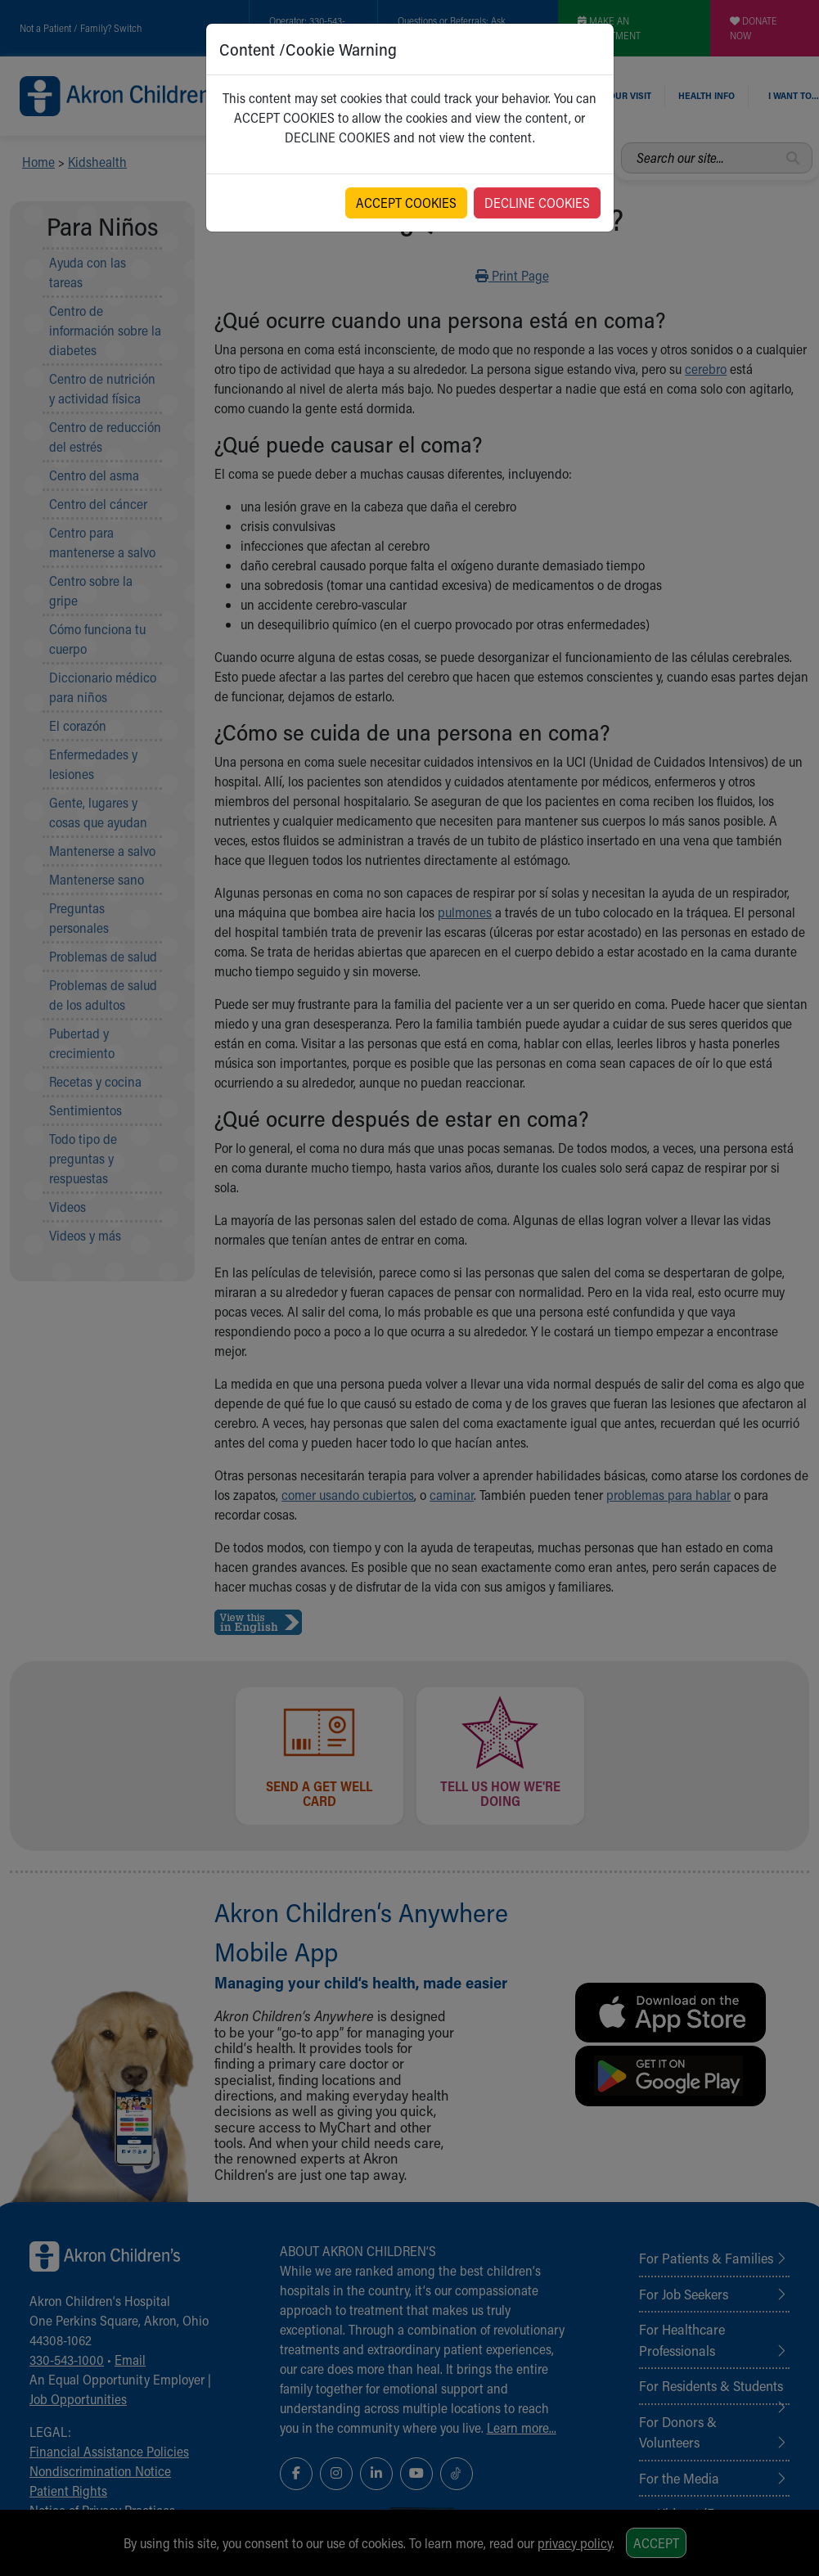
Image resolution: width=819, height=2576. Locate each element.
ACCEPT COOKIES (406, 202)
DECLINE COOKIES (537, 202)
